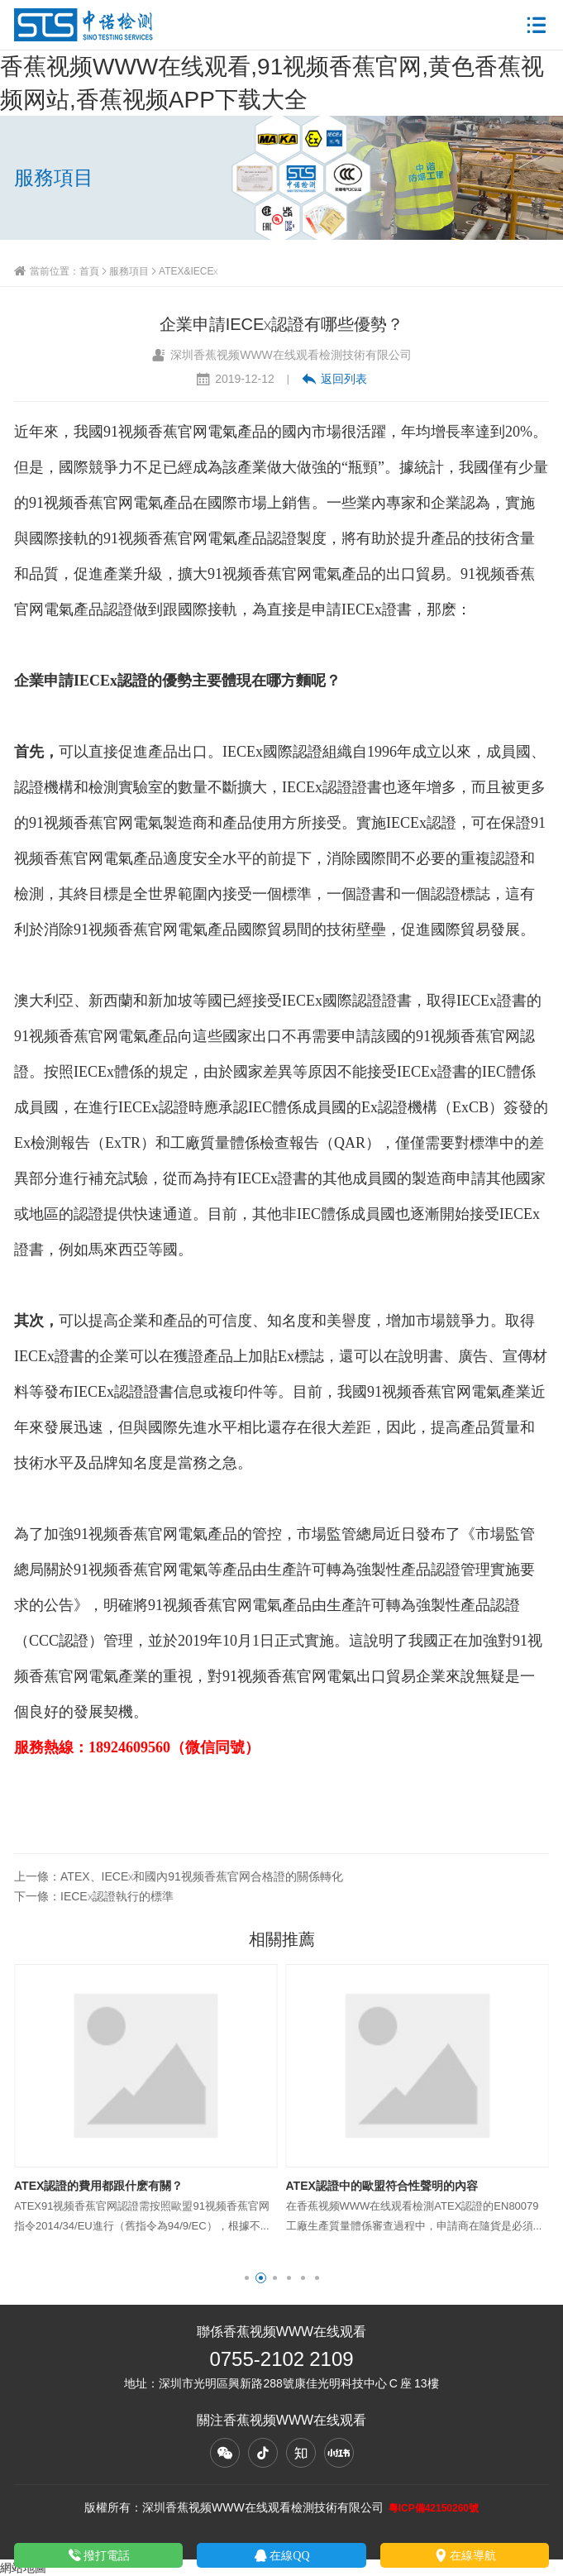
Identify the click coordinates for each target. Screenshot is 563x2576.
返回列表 (334, 379)
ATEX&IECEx (188, 271)
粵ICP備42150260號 (434, 2508)
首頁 (89, 271)
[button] (247, 2278)
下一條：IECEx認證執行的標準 (94, 1896)
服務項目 (129, 271)
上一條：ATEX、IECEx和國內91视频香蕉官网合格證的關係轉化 (178, 1876)
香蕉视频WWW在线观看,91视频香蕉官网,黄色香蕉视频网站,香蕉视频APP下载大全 (272, 83)
